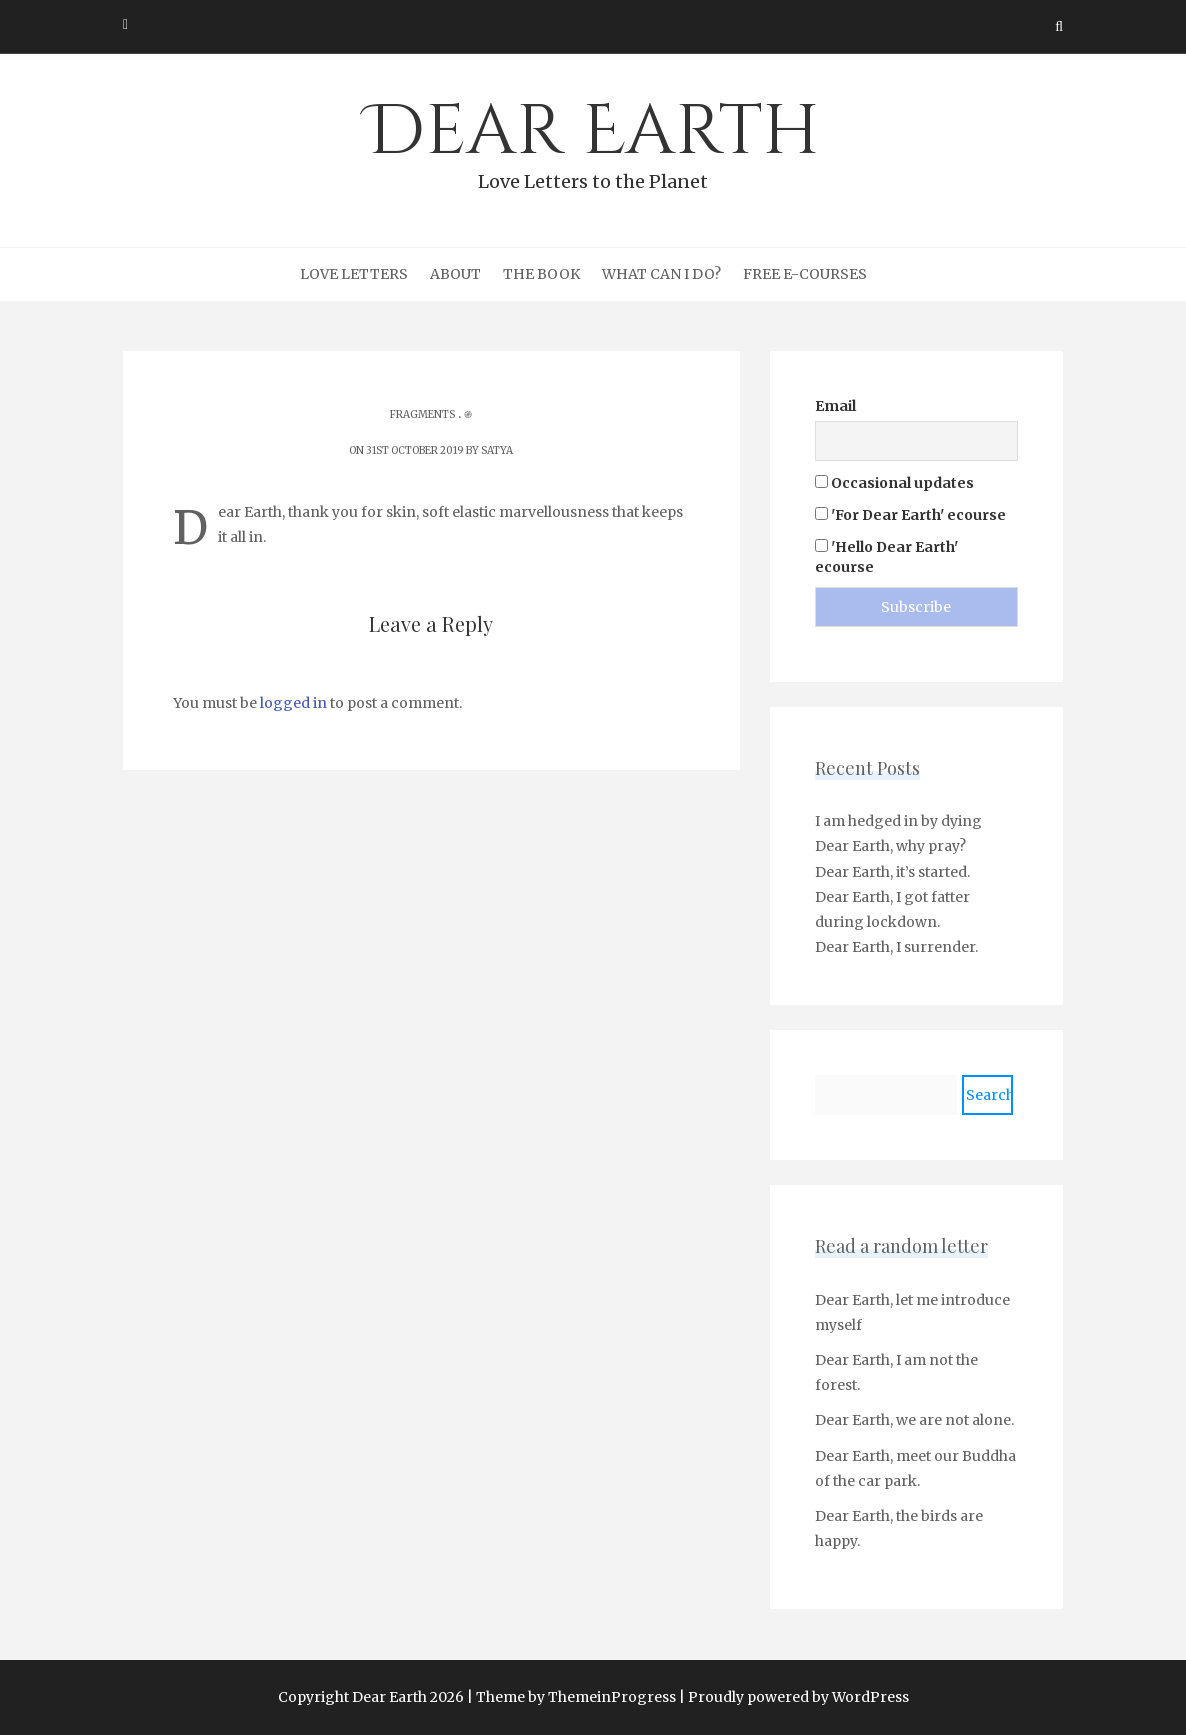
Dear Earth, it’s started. (892, 872)
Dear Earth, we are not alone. (914, 1420)
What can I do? (661, 274)
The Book (541, 274)
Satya (497, 450)
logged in (293, 703)
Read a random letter (901, 1246)
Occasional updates (894, 483)
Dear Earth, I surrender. (896, 947)
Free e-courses (805, 274)
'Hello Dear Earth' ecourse (886, 557)
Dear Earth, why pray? (890, 846)
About (455, 274)
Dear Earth (593, 141)
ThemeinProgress (612, 1697)
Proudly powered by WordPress (798, 1697)
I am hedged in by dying (898, 821)
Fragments (422, 414)
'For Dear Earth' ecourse (910, 515)
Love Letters (354, 274)
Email (835, 406)
